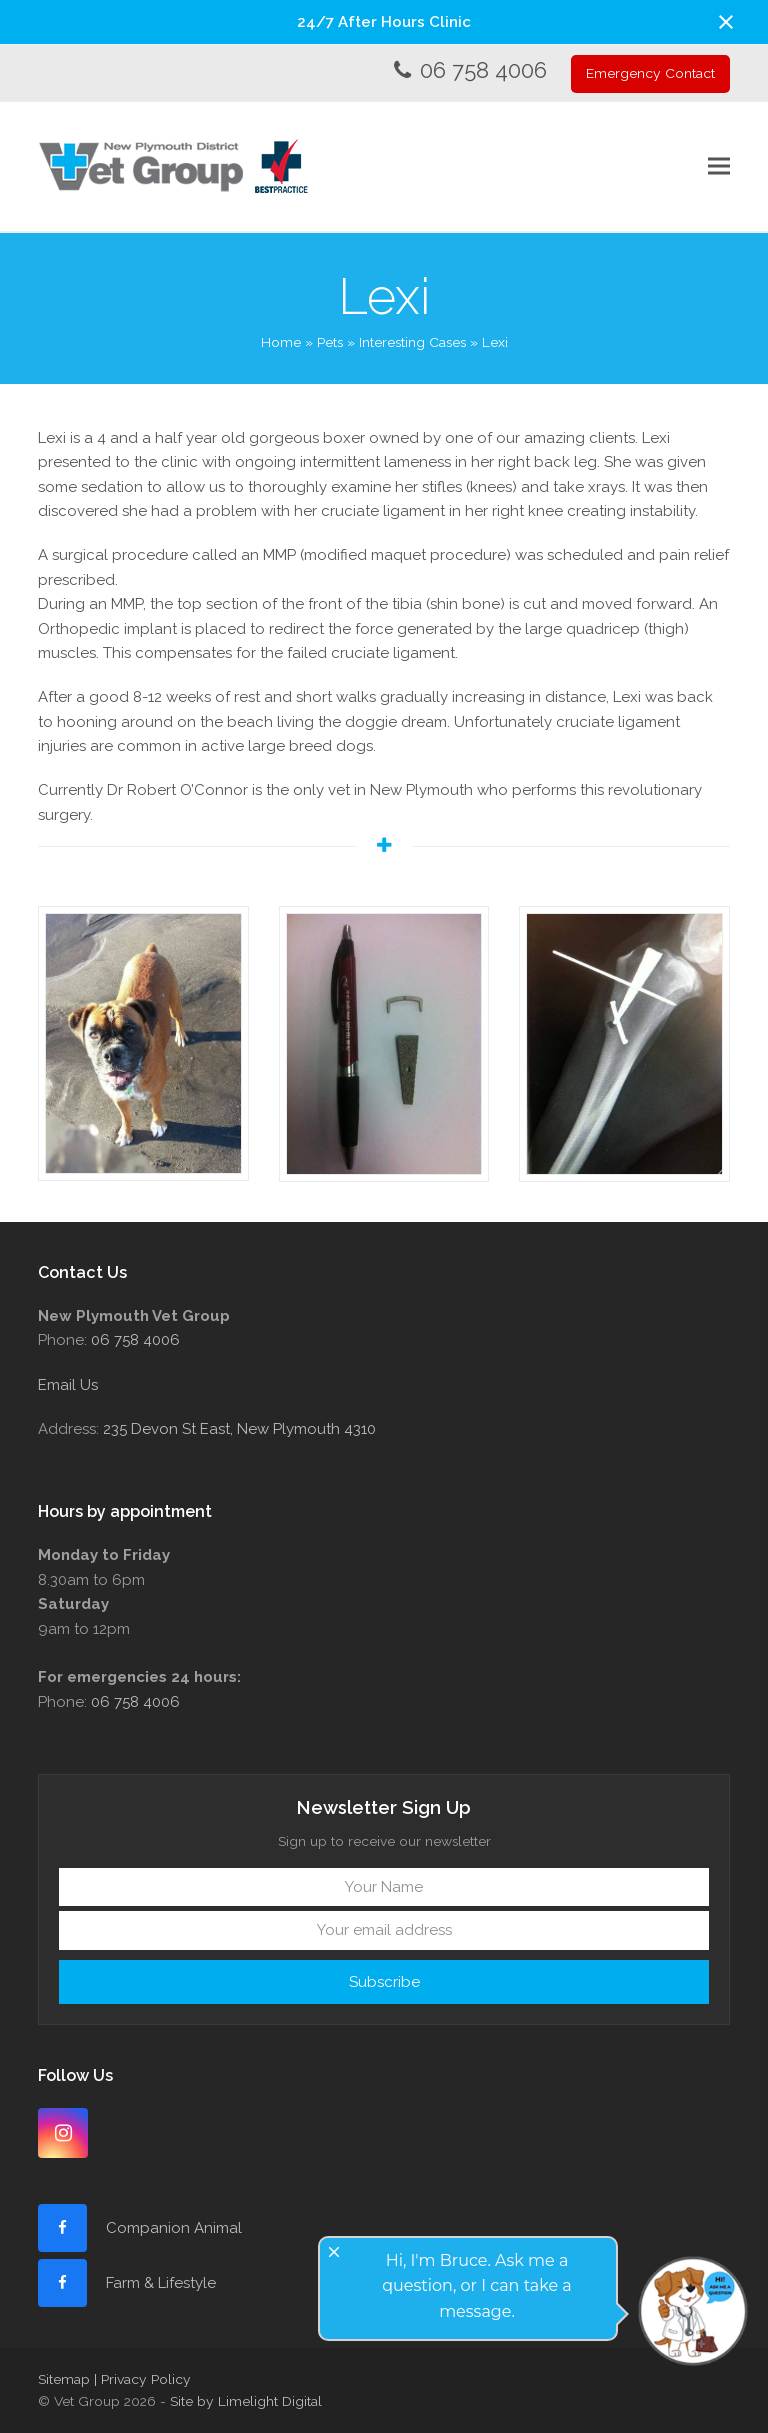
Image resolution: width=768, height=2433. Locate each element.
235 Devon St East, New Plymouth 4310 (239, 1429)
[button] (726, 22)
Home (281, 342)
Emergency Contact (650, 73)
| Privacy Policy (142, 2379)
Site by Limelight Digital (246, 2401)
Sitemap (64, 2379)
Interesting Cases (412, 342)
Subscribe (384, 1982)
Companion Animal (174, 2228)
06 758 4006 (483, 70)
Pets (330, 342)
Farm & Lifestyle (159, 2283)
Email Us (68, 1385)
